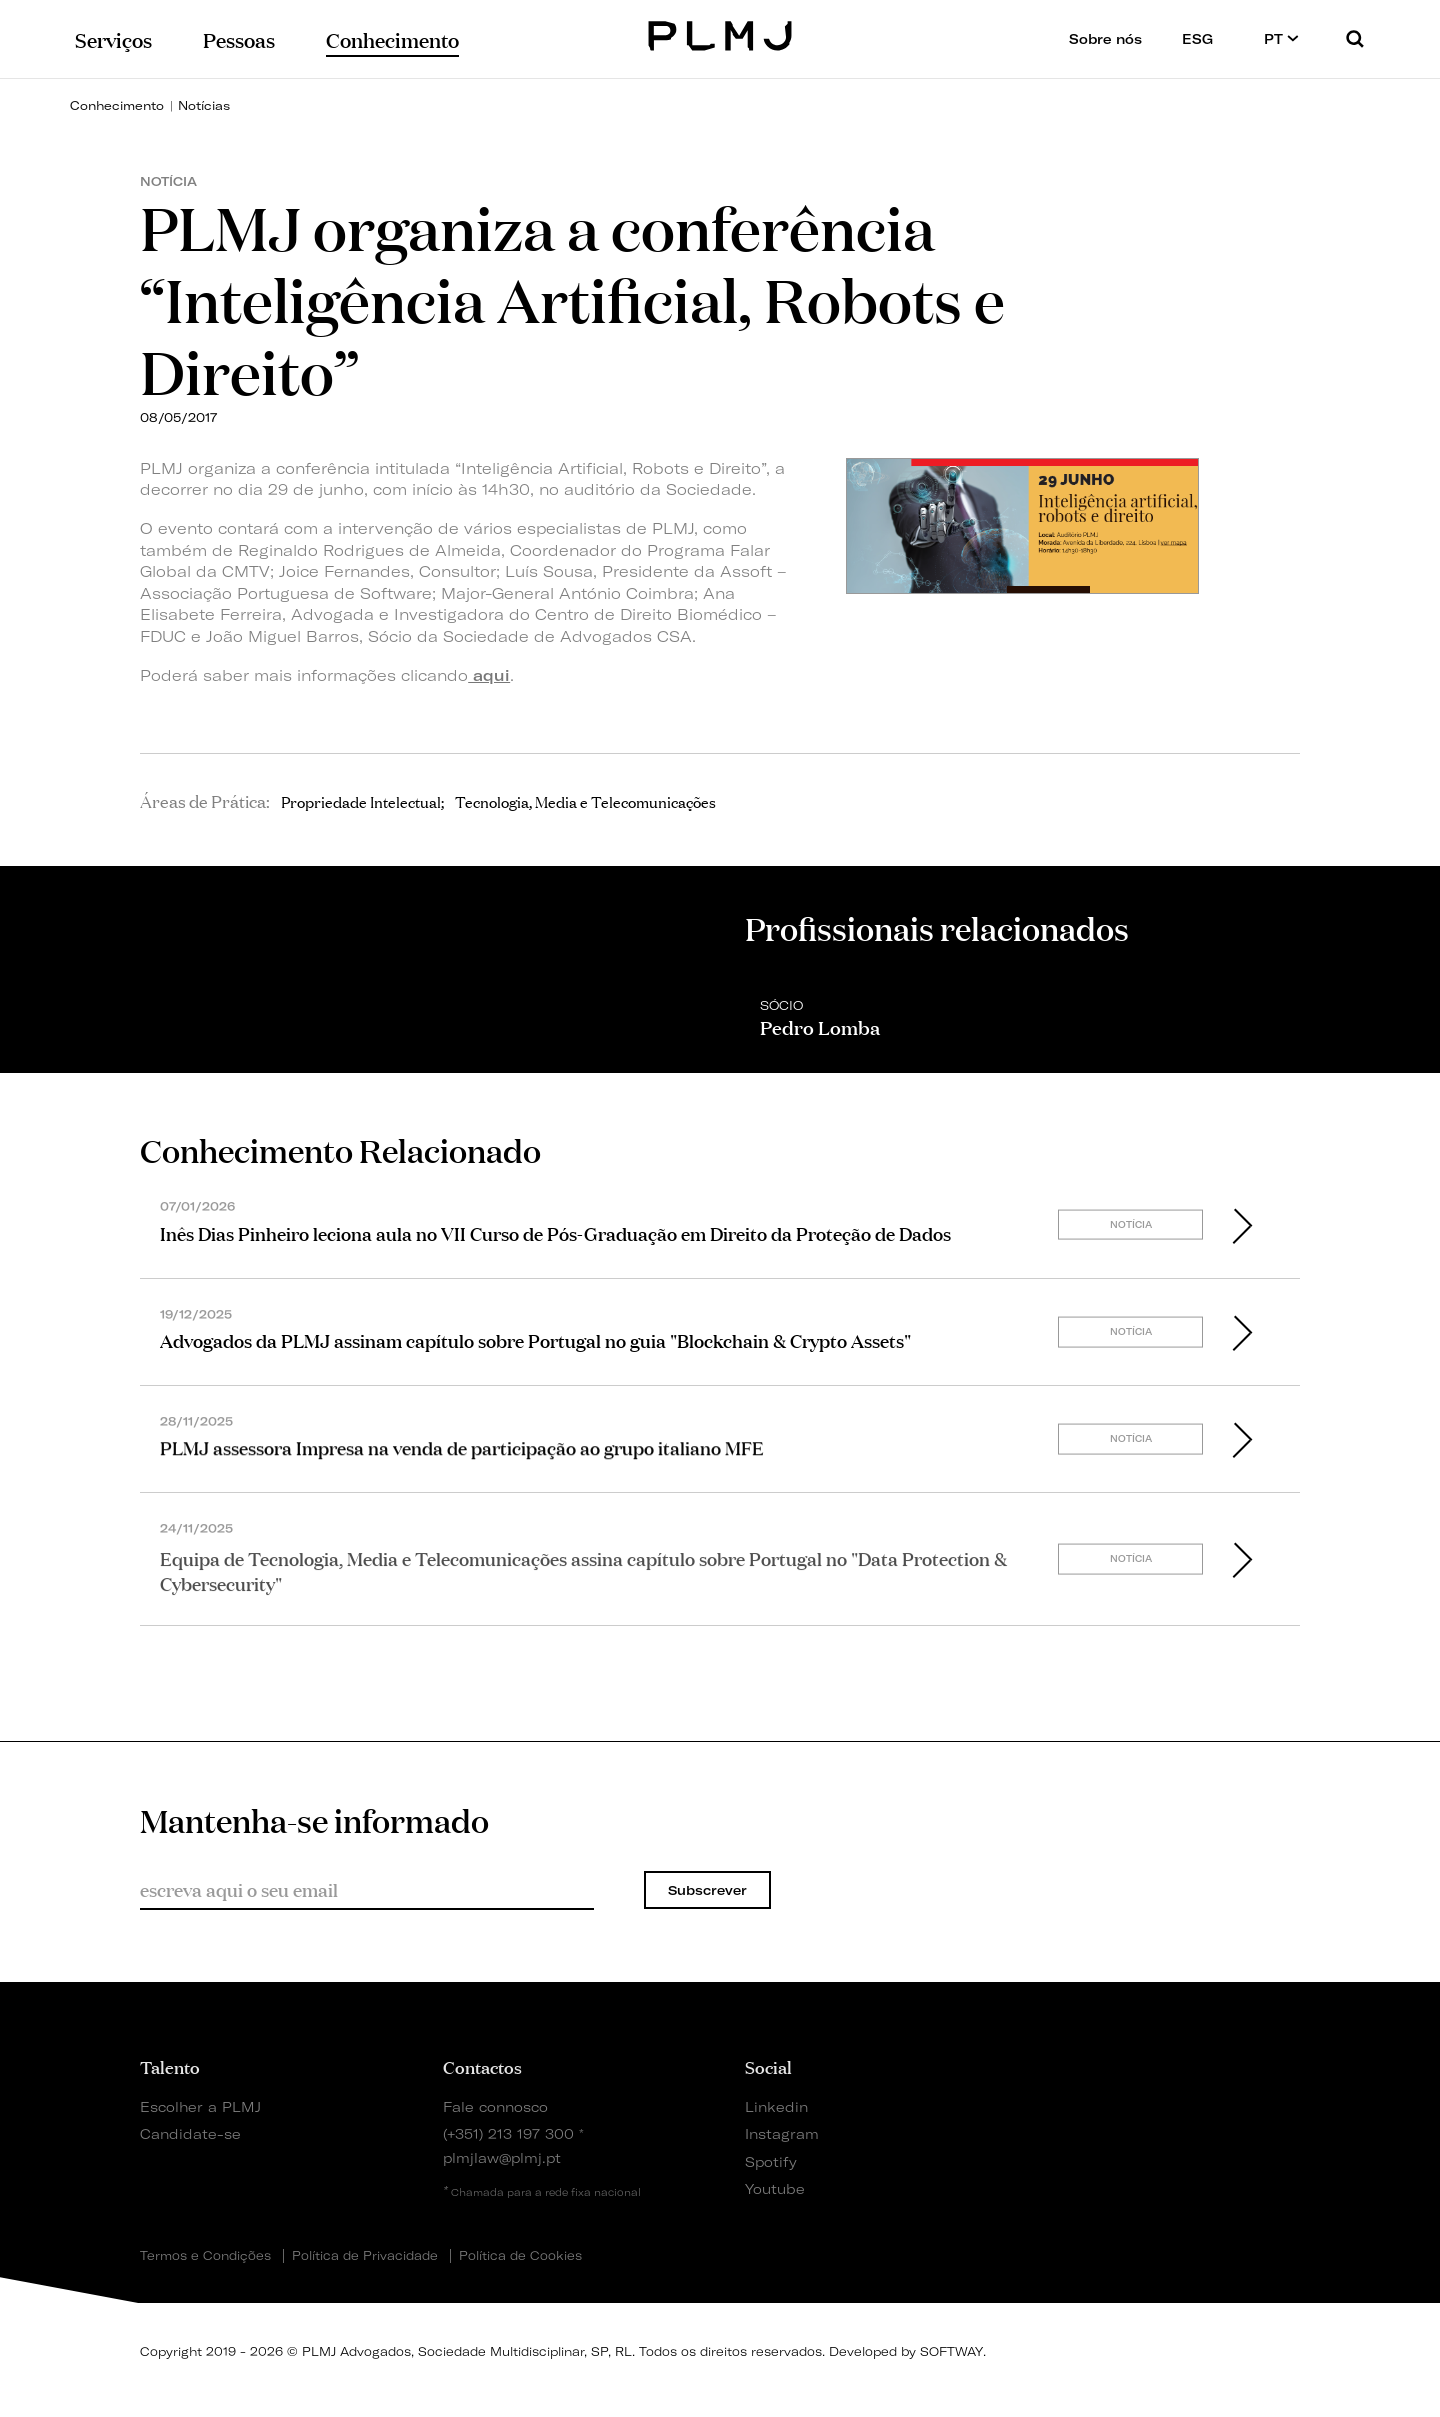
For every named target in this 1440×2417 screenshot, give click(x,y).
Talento (170, 2066)
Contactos (482, 2066)
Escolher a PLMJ (200, 2106)
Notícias (204, 105)
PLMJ (720, 33)
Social (768, 2066)
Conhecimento (117, 105)
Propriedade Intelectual (361, 801)
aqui (489, 675)
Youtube (775, 2188)
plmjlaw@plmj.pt (502, 2157)
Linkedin (776, 2106)
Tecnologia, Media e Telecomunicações (585, 801)
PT (1281, 38)
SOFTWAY (951, 2351)
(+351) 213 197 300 (508, 2133)
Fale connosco (495, 2106)
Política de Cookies (520, 2256)
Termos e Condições (205, 2256)
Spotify (771, 2161)
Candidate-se (190, 2133)
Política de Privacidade (365, 2256)
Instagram (782, 2133)
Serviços (113, 38)
